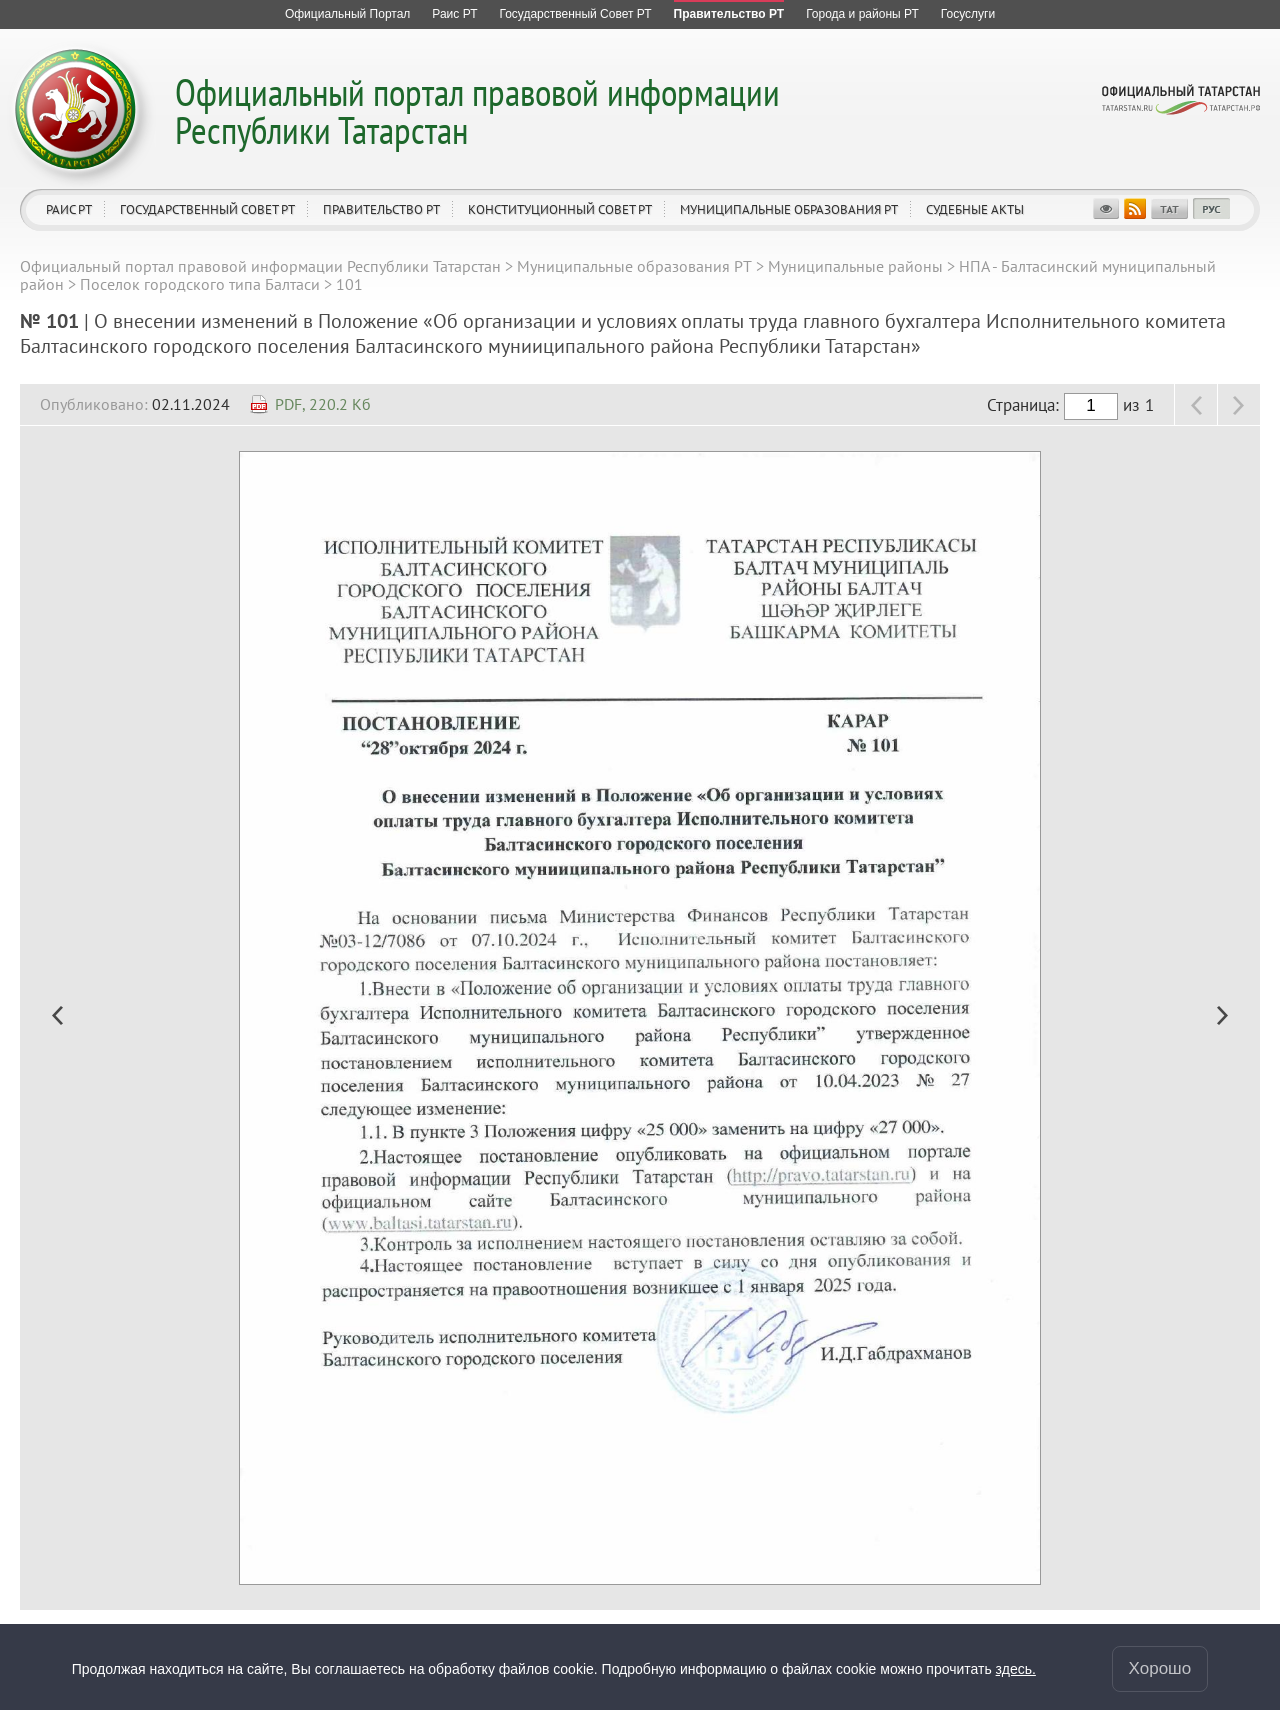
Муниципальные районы (855, 266)
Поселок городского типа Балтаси (200, 284)
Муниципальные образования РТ (789, 209)
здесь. (1016, 1669)
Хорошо (1160, 1668)
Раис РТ (69, 209)
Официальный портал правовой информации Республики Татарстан (477, 110)
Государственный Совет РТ (207, 209)
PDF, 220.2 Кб (323, 404)
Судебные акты (975, 209)
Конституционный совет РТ (560, 209)
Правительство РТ (381, 209)
